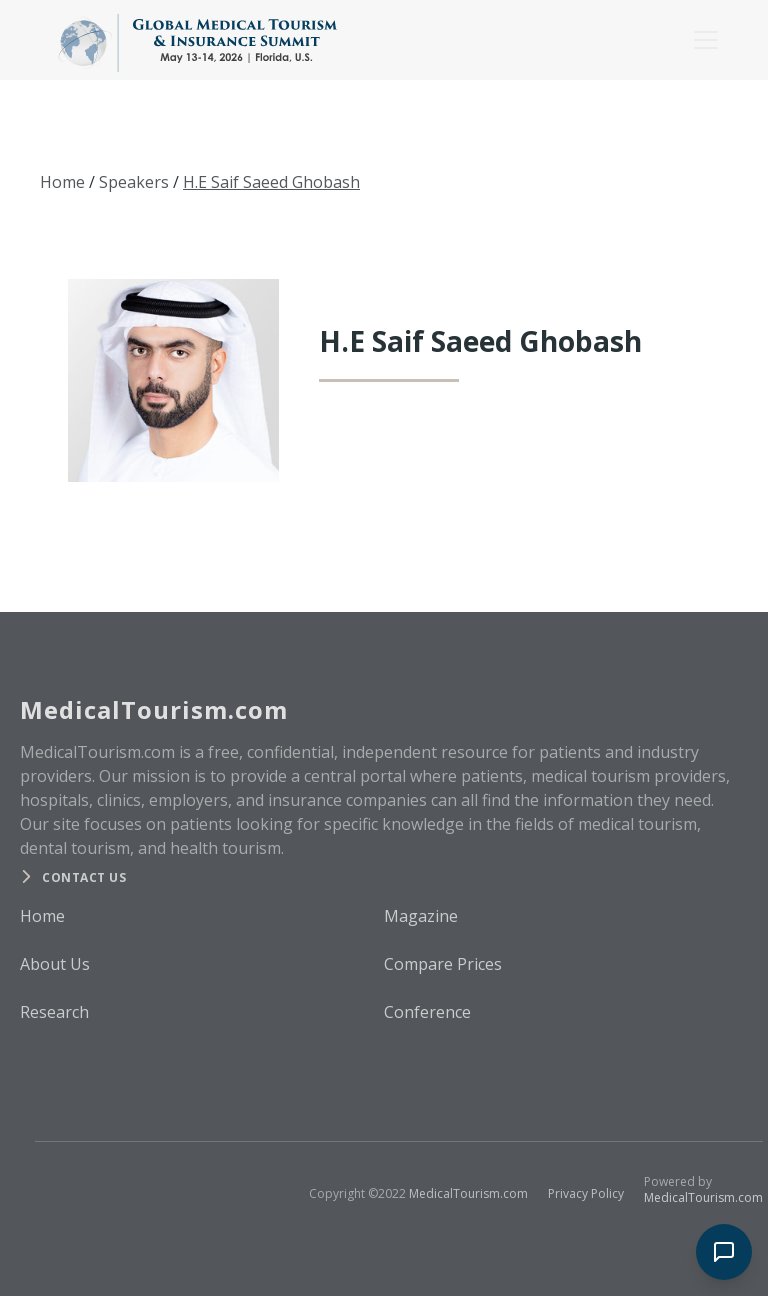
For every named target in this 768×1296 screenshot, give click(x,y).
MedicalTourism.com (468, 1193)
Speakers (134, 182)
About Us (55, 964)
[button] (702, 40)
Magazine (421, 916)
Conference (427, 1012)
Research (54, 1012)
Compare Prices (443, 964)
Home (62, 182)
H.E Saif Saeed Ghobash (271, 182)
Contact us (84, 877)
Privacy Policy (586, 1193)
